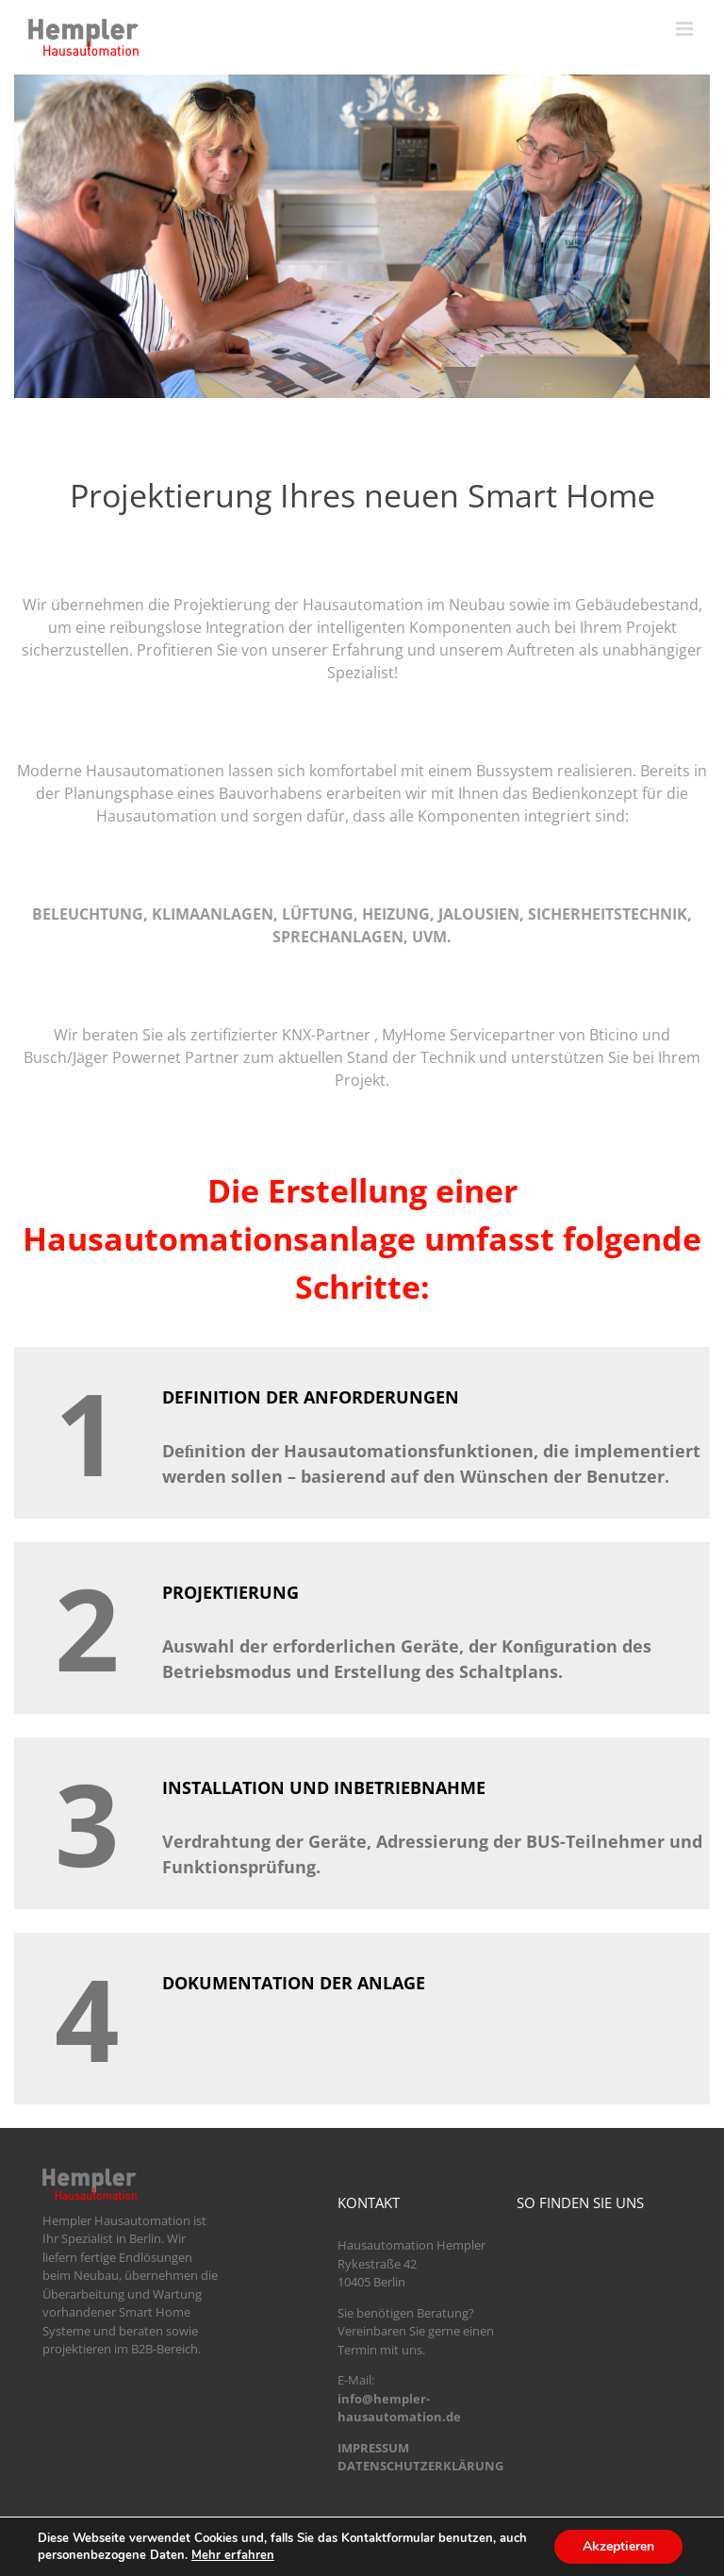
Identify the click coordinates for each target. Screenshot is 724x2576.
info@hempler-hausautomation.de (399, 2408)
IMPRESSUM (373, 2447)
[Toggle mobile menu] (686, 29)
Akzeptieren (618, 2546)
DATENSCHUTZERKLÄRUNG (420, 2465)
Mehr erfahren (232, 2555)
